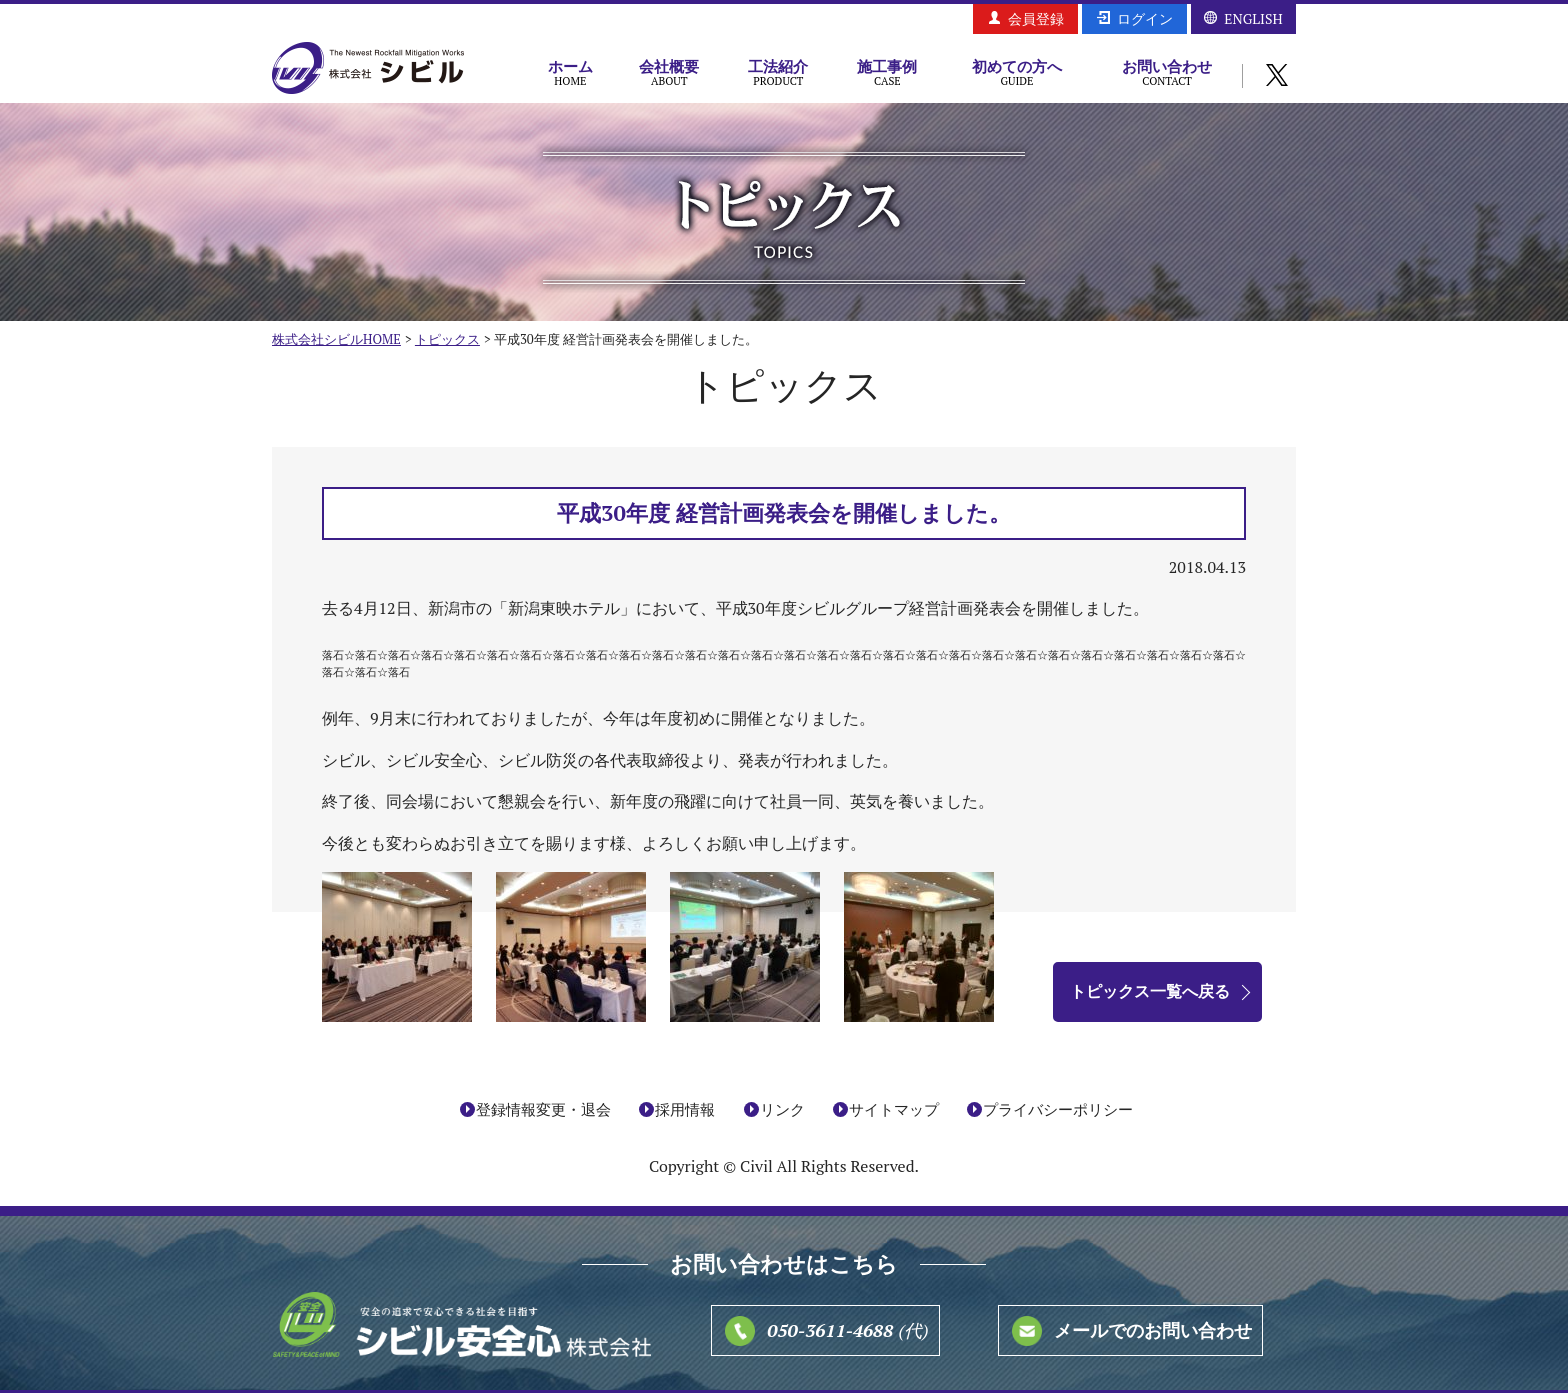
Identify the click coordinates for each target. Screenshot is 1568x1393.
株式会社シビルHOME (336, 339)
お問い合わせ (1167, 72)
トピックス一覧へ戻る (1150, 991)
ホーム (570, 72)
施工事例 (887, 72)
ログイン (1145, 18)
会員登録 (1036, 18)
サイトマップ (894, 1109)
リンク (782, 1109)
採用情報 (685, 1109)
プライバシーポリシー (1058, 1109)
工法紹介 (778, 72)
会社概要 (669, 72)
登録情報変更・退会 (543, 1109)
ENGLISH (1253, 18)
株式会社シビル (368, 69)
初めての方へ (1017, 72)
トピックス (447, 339)
